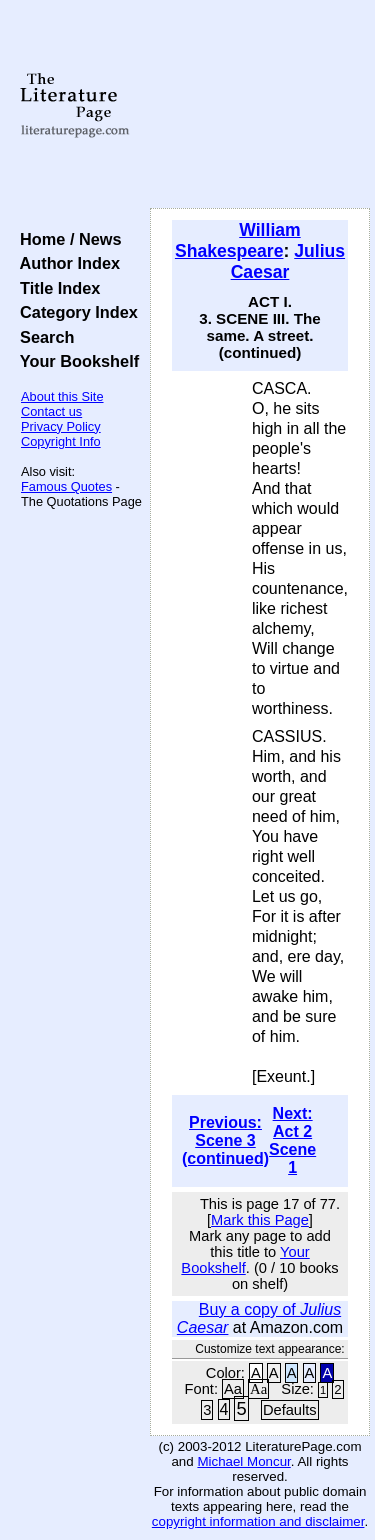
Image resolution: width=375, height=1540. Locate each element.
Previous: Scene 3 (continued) (225, 1140)
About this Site (62, 396)
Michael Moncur (243, 1461)
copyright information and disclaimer (258, 1521)
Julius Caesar (288, 261)
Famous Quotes (66, 486)
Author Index (65, 263)
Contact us (51, 411)
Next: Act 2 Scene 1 (292, 1140)
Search (42, 337)
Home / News (66, 239)
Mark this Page (260, 1220)
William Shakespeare (238, 240)
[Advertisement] (260, 105)
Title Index (55, 288)
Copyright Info (61, 441)
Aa (233, 1389)
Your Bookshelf (75, 361)
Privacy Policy (61, 426)
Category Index (74, 312)
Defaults (290, 1410)
